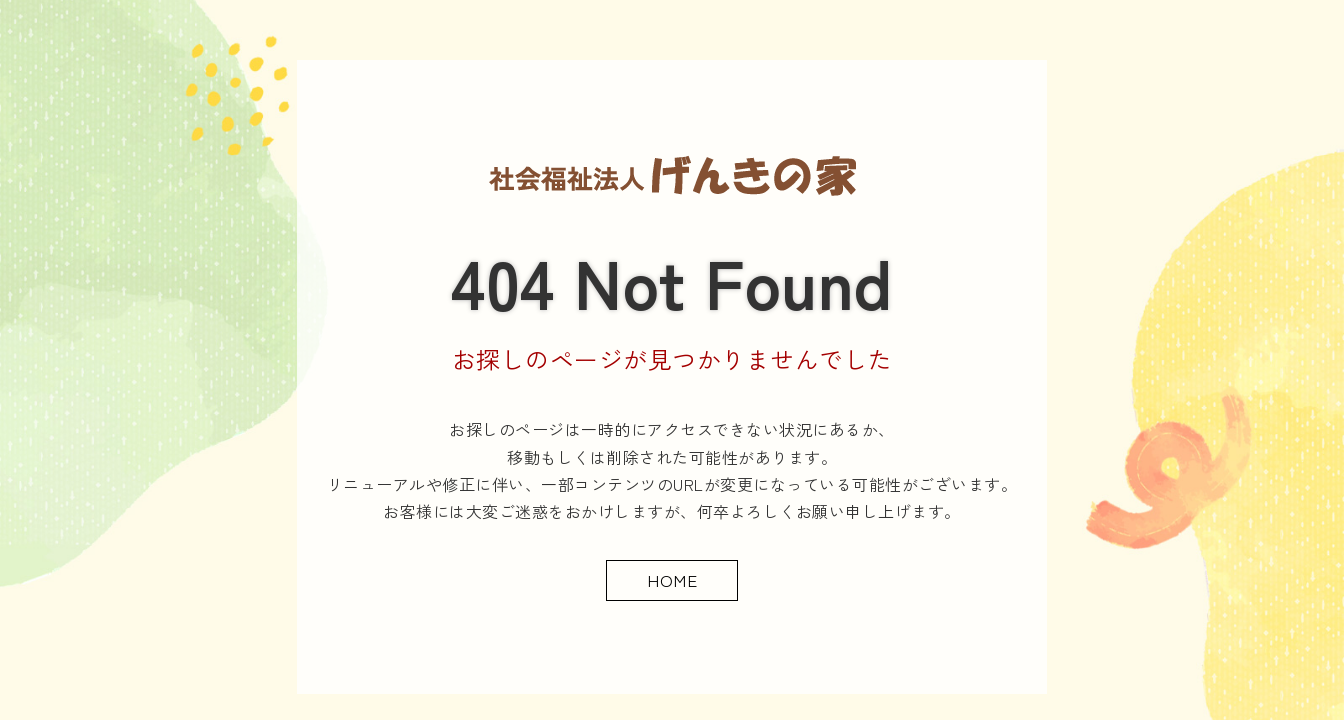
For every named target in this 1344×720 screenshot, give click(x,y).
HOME (672, 579)
